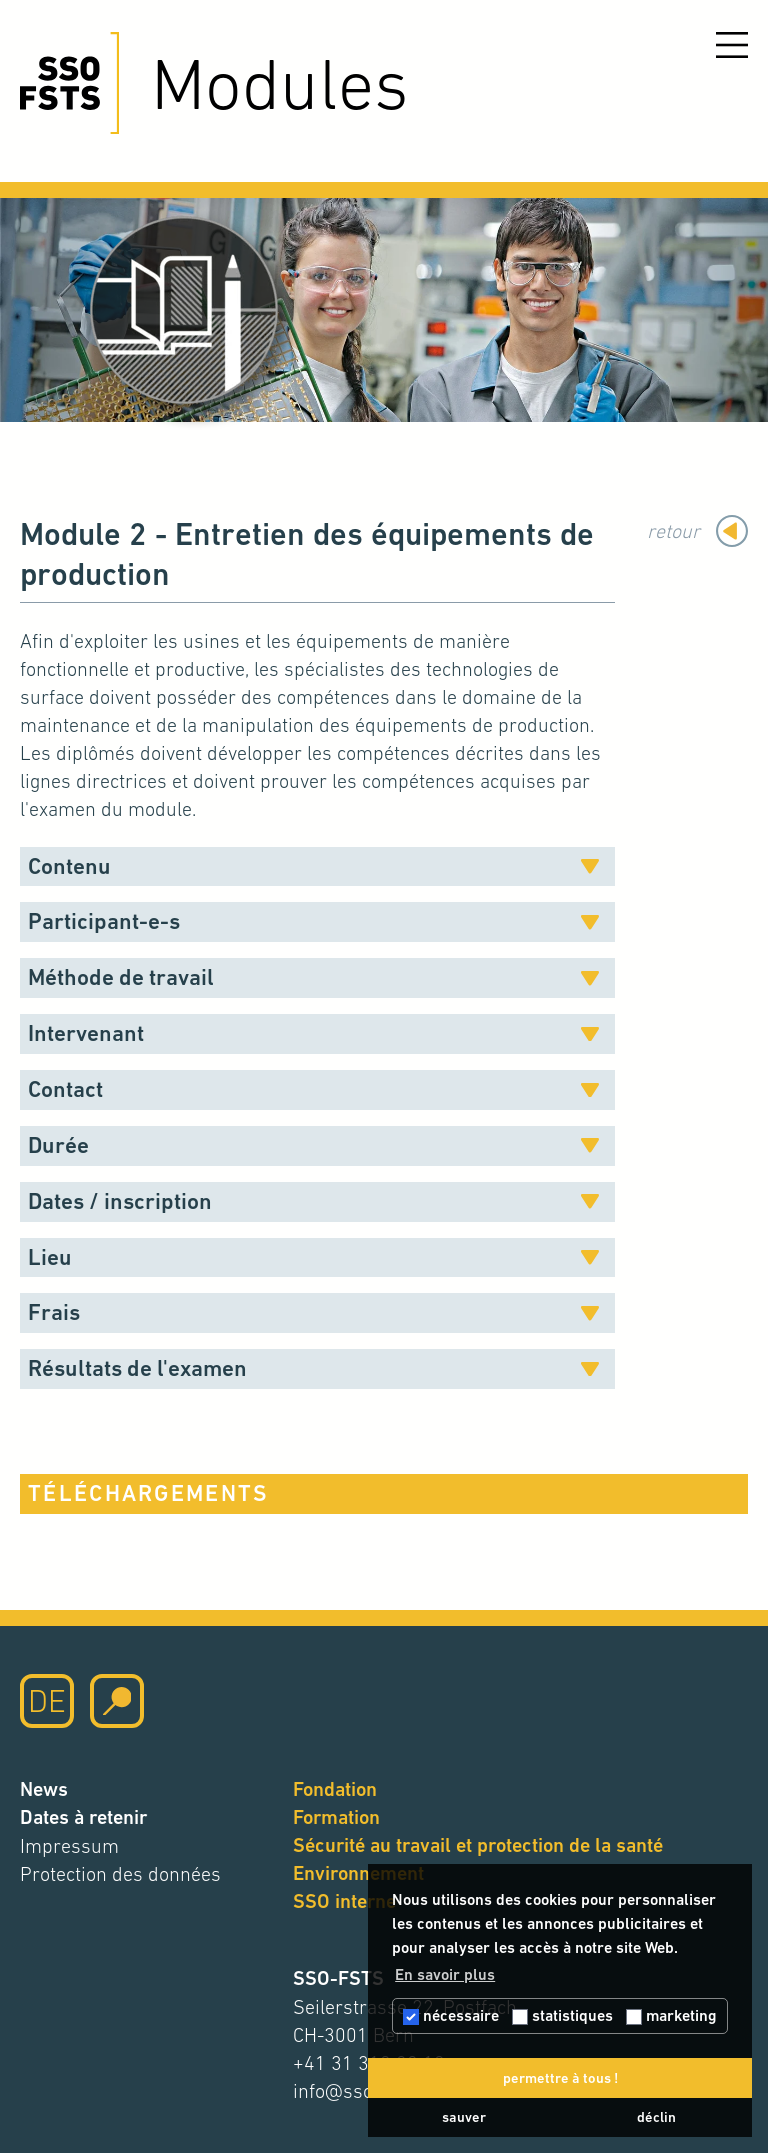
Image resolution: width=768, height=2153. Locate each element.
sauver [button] (464, 2117)
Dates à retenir (83, 1817)
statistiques (562, 2015)
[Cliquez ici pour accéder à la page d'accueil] (69, 83)
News (44, 1789)
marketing (671, 2015)
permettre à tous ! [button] (560, 2078)
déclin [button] (656, 2117)
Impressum (69, 1846)
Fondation (335, 1789)
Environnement (358, 1873)
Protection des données (120, 1874)
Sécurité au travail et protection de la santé (478, 1845)
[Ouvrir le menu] (732, 45)
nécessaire (451, 2015)
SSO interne (344, 1901)
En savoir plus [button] (445, 1974)
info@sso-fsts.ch (364, 2091)
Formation (336, 1817)
